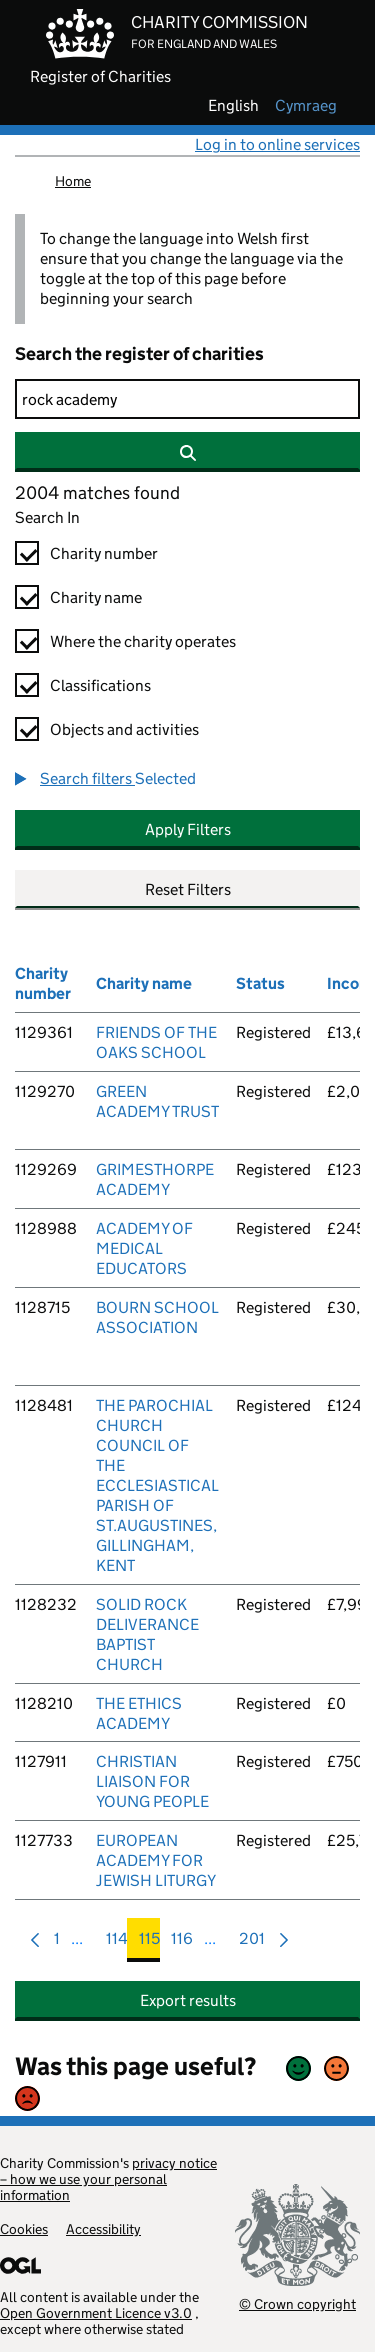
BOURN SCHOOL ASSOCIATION (157, 1317)
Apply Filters (188, 829)
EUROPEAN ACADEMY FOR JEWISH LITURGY (156, 1860)
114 (117, 1943)
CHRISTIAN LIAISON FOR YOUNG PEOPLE (152, 1781)
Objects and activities (124, 729)
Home (73, 181)
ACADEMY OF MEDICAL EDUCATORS (144, 1248)
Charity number (104, 553)
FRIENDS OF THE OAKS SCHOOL (156, 1042)
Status (260, 983)
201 (252, 1943)
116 (182, 1943)
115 (149, 1943)
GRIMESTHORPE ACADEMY (155, 1179)
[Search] (187, 399)
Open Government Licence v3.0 (96, 2313)
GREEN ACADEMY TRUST (157, 1101)
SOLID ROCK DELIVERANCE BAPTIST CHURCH (147, 1634)
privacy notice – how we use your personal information (108, 2179)
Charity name (96, 597)
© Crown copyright (297, 2303)
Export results (188, 2000)
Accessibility (103, 2229)
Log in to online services (277, 144)
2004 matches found (97, 493)
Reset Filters (188, 889)
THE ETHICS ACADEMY (139, 1713)
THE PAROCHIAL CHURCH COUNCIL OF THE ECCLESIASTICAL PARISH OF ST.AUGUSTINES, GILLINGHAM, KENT (157, 1485)
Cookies (24, 2229)
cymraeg (306, 106)
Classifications (100, 685)
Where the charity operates (143, 641)
